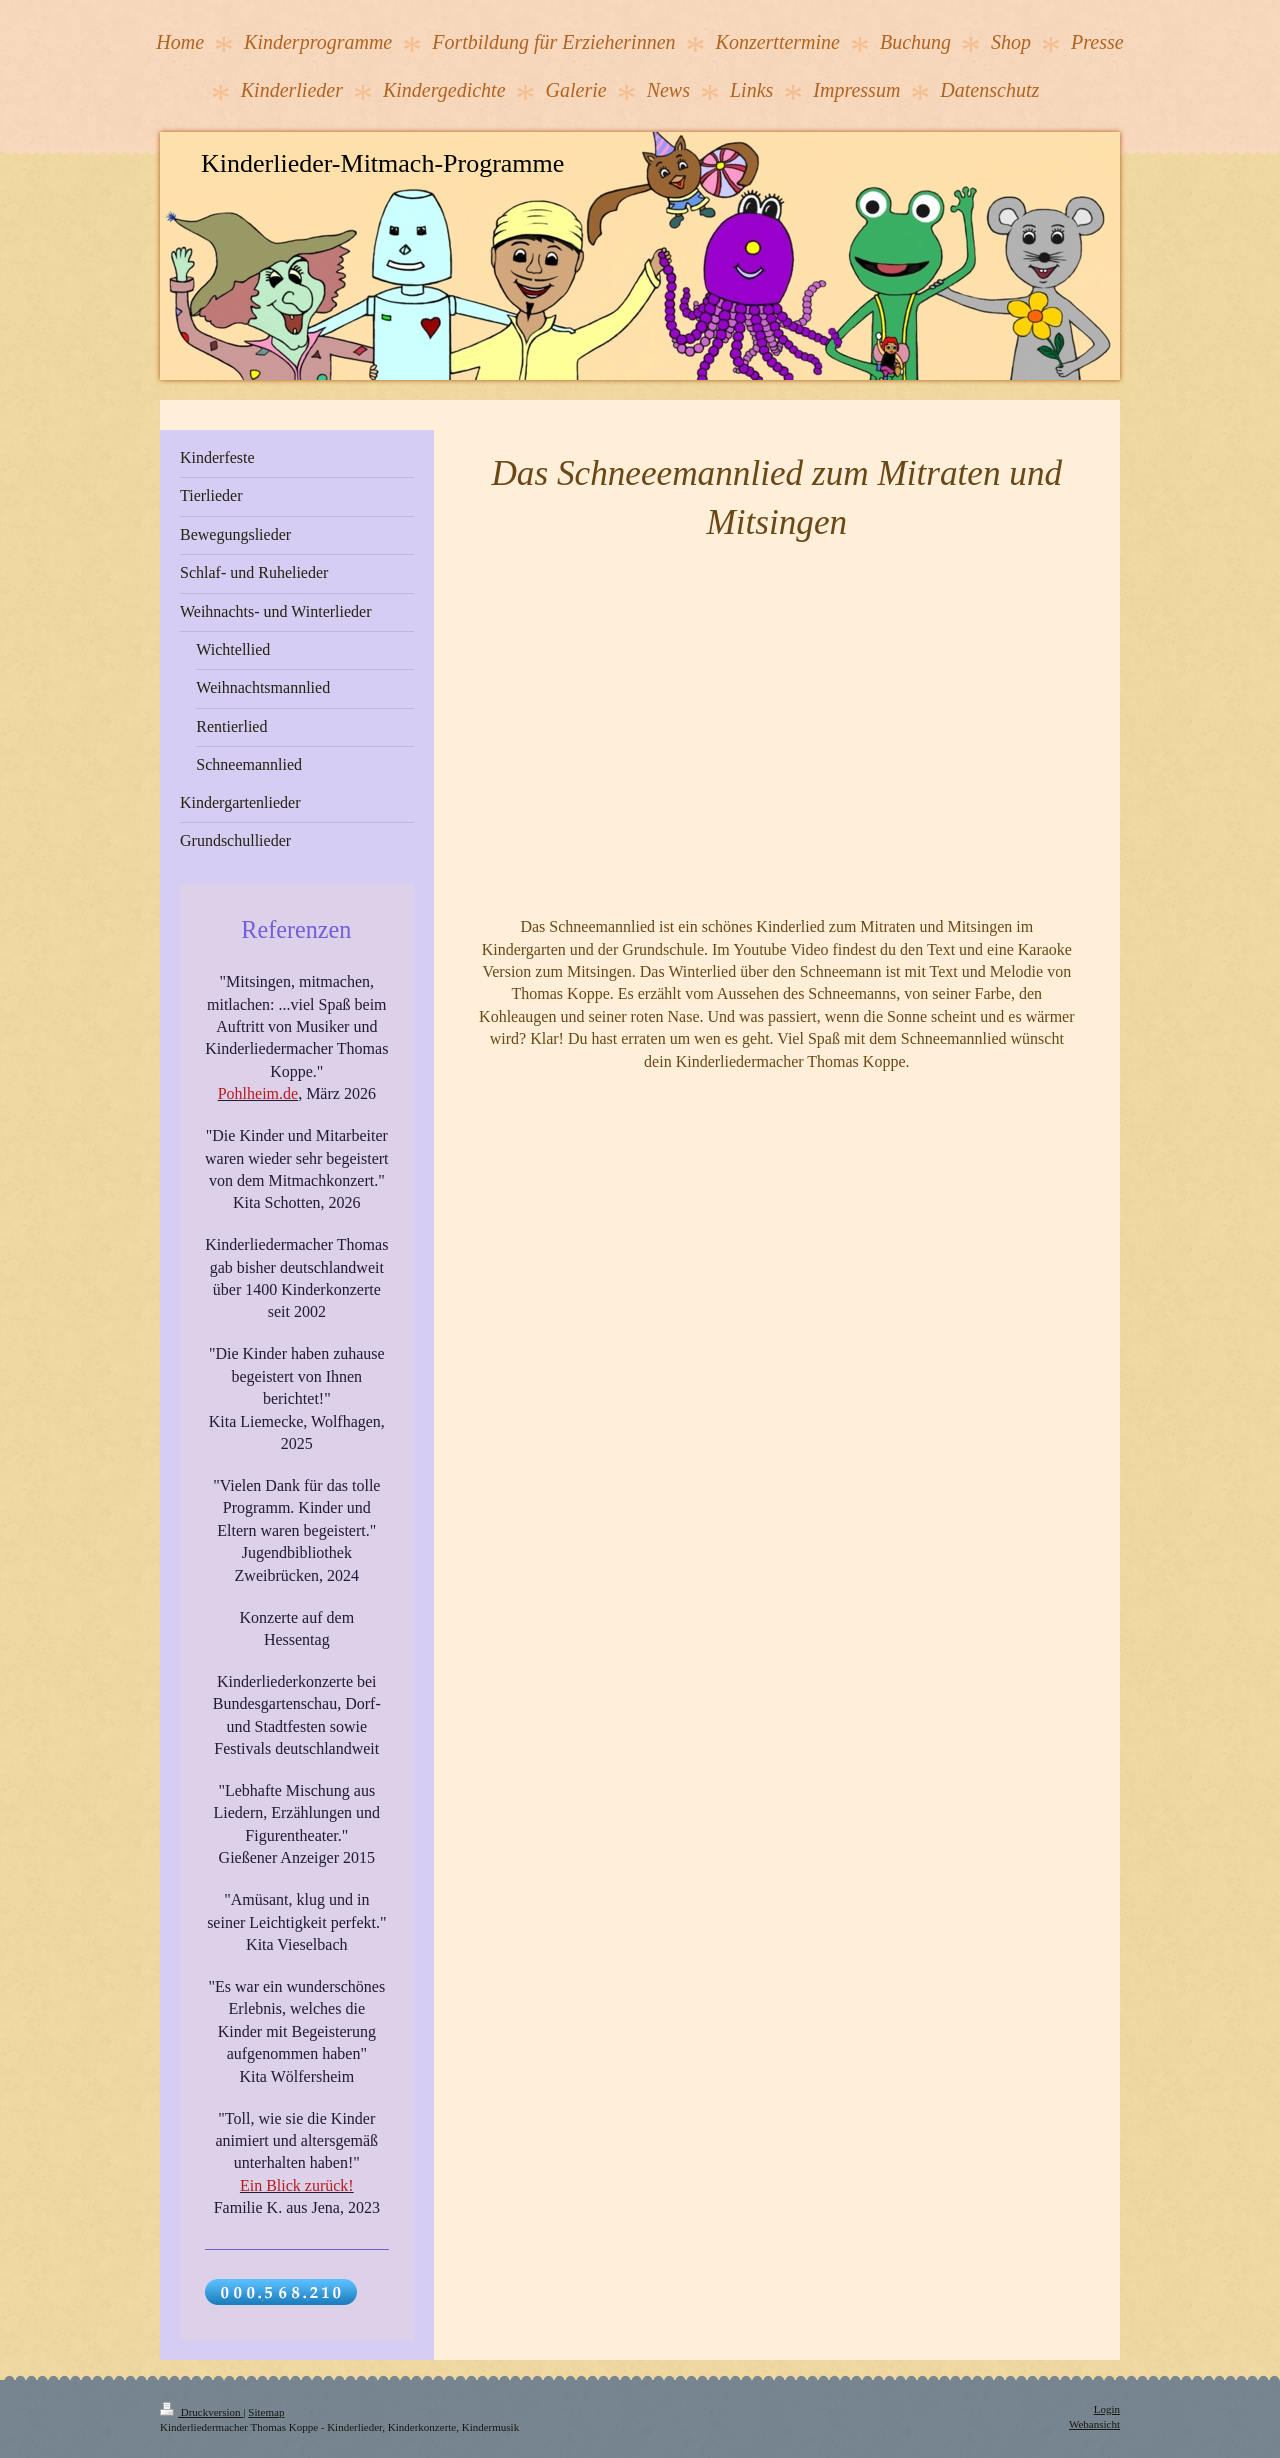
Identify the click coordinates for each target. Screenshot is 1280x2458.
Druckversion (201, 2412)
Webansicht (1094, 2424)
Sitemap (266, 2412)
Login (1107, 2409)
